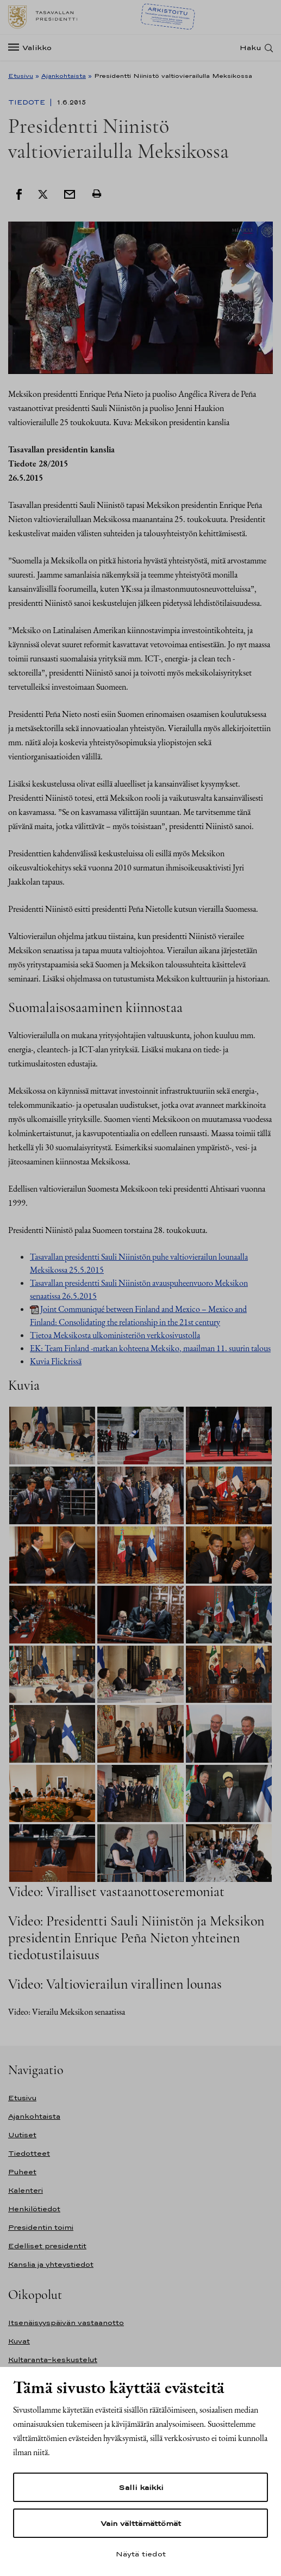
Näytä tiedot (141, 2554)
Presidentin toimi (40, 2227)
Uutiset (22, 2134)
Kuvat (19, 2341)
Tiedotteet (29, 2153)
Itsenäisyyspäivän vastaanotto (66, 2322)
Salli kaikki (140, 2487)
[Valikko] (33, 48)
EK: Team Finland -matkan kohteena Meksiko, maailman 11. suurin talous (150, 1348)
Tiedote (27, 102)
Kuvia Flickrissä (56, 1361)
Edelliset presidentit (47, 2245)
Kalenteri (25, 2190)
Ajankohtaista (63, 75)
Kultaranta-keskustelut (52, 2359)
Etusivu (20, 75)
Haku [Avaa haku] (250, 48)
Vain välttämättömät (141, 2523)
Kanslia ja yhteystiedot (50, 2264)
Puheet (22, 2171)
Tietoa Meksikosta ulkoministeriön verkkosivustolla (115, 1335)
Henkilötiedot (34, 2208)
